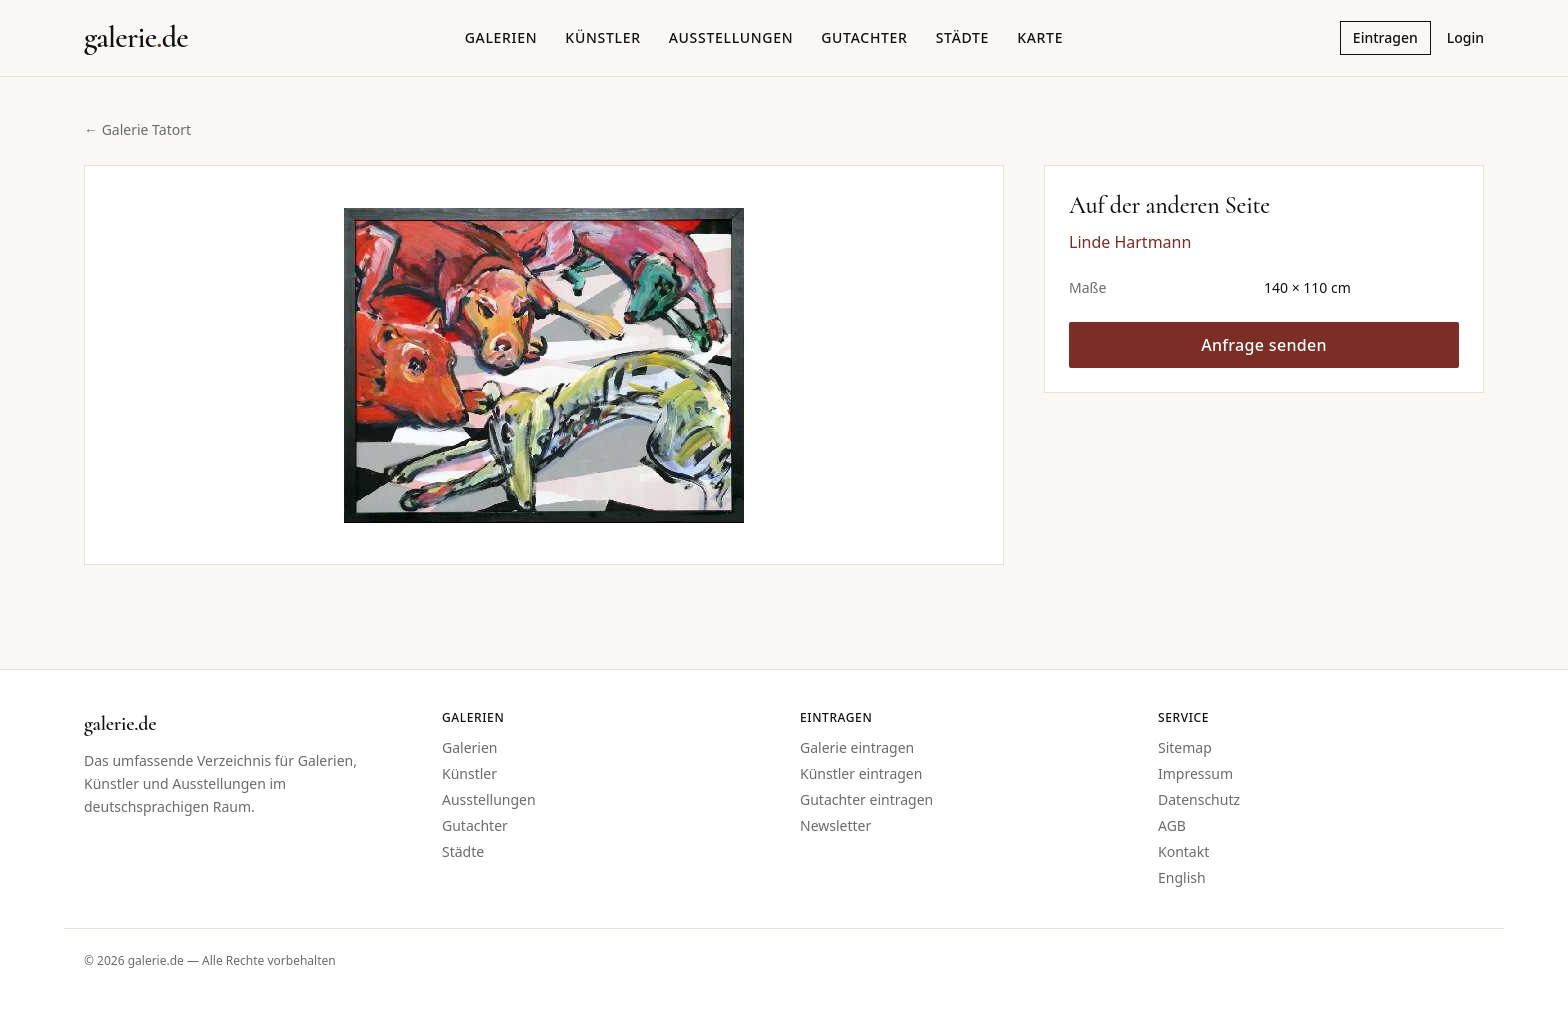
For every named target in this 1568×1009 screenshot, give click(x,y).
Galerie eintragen (857, 747)
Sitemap (1185, 747)
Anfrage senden (1264, 345)
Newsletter (835, 825)
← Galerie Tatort (137, 129)
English (1182, 877)
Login (1465, 37)
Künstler (602, 37)
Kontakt (1183, 851)
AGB (1172, 825)
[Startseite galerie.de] (136, 38)
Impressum (1195, 773)
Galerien (501, 37)
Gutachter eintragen (866, 799)
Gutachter (864, 37)
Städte (962, 37)
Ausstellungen (731, 37)
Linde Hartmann (1130, 242)
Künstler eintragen (861, 773)
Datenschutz (1199, 799)
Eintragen (1385, 37)
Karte (1040, 37)
